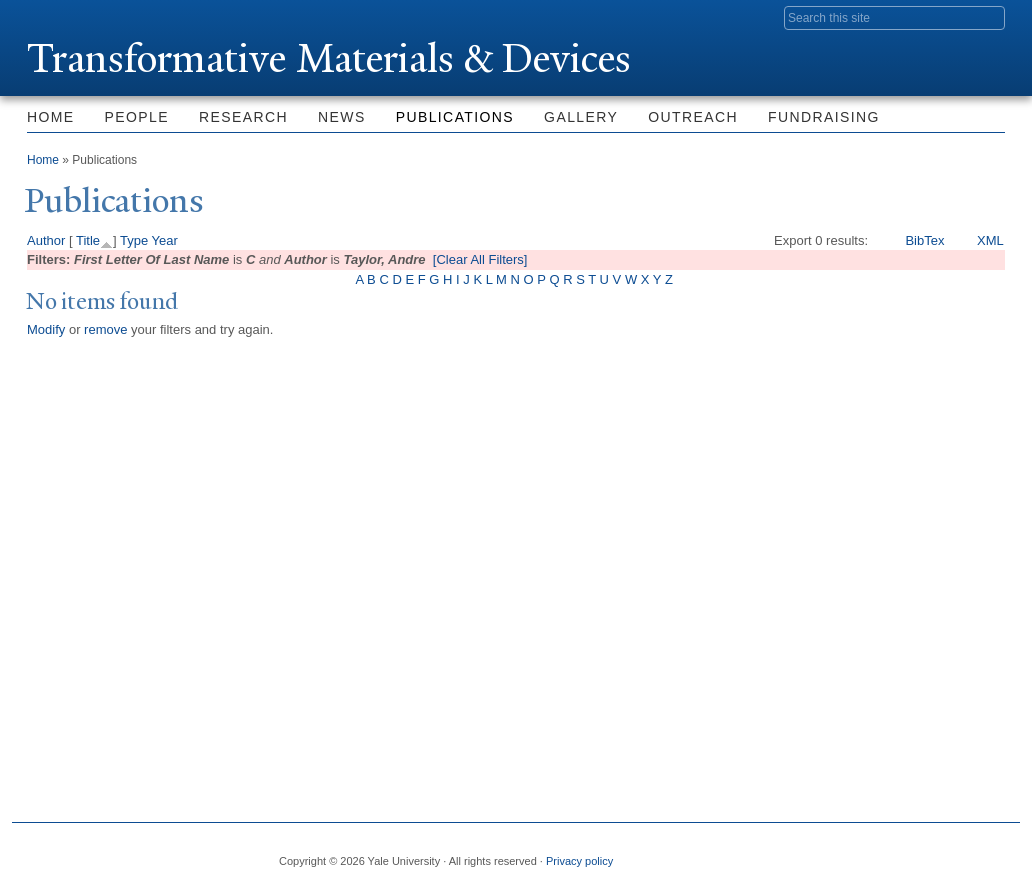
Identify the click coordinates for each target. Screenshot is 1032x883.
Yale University (83, 17)
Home (51, 117)
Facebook (795, 853)
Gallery (581, 117)
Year (165, 240)
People (137, 117)
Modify (46, 329)
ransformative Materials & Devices (329, 58)
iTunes (940, 853)
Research (243, 117)
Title (88, 240)
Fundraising (824, 117)
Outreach (693, 117)
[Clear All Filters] (480, 259)
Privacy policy (579, 861)
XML (990, 240)
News (342, 117)
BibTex (924, 240)
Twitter (843, 853)
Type (134, 240)
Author (46, 240)
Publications (455, 117)
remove (105, 329)
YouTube (989, 853)
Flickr (892, 853)
